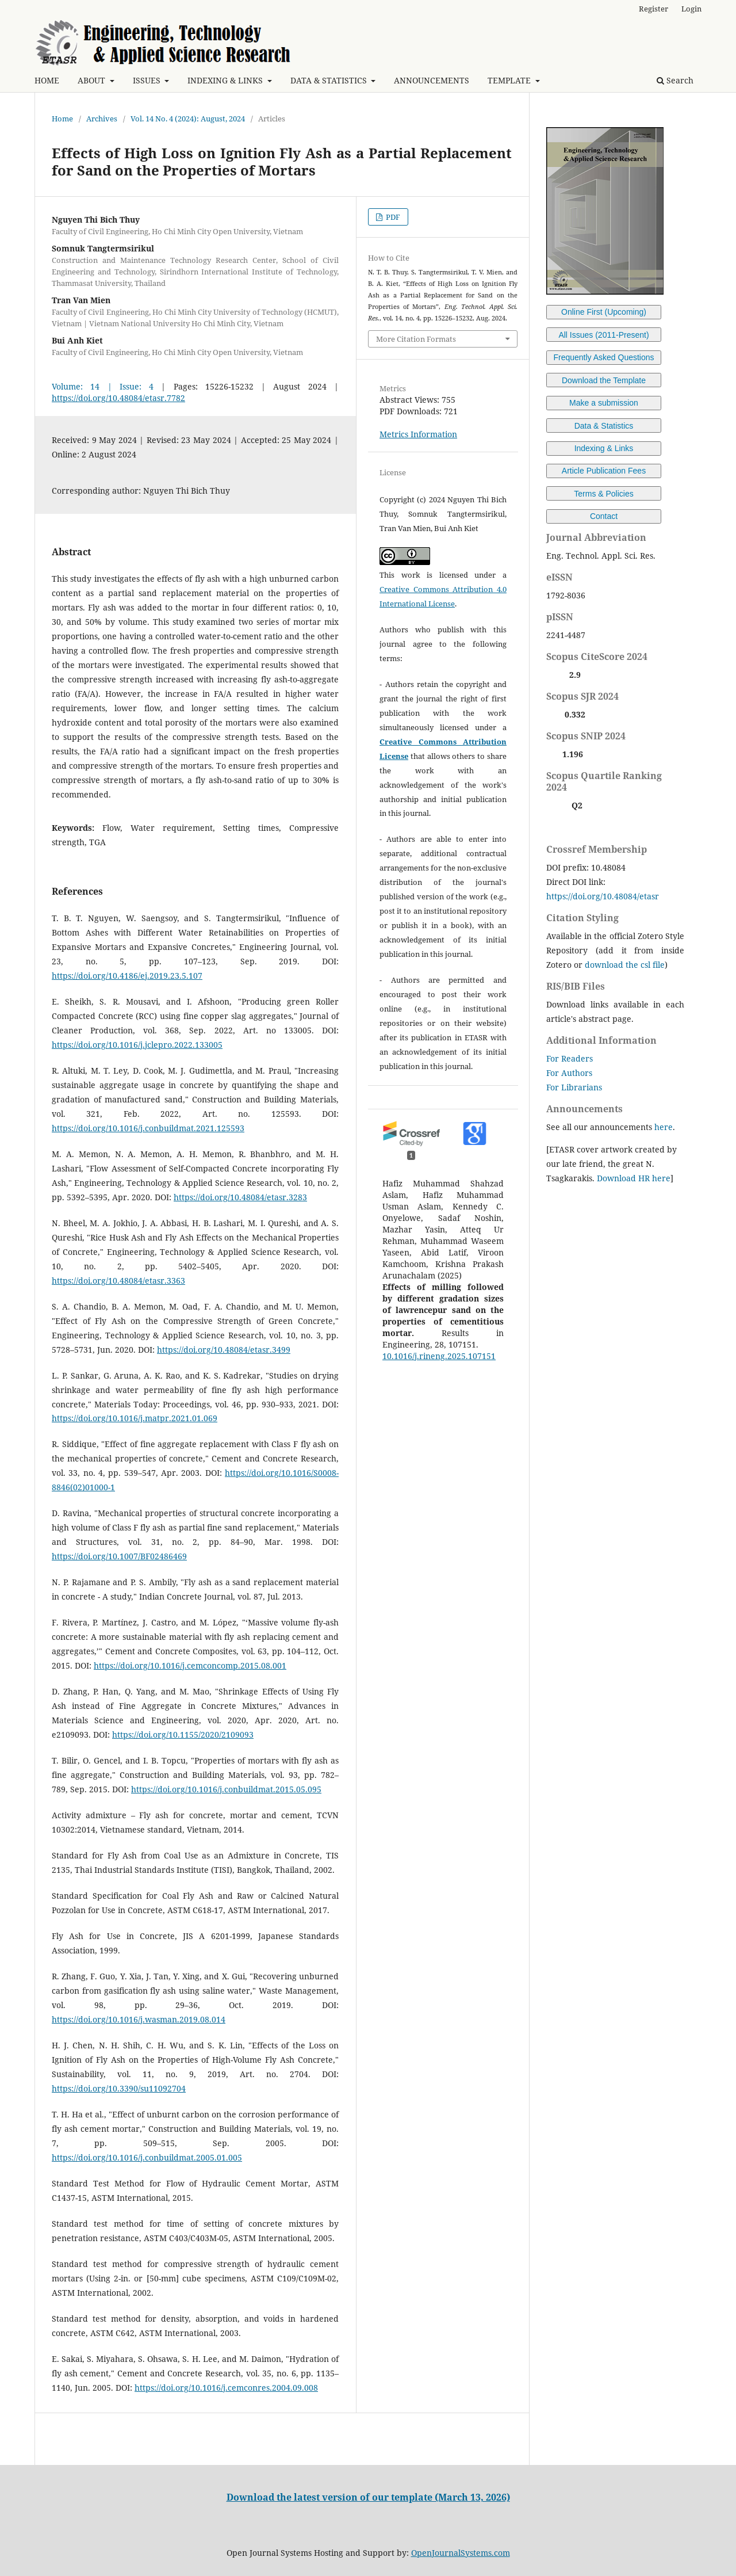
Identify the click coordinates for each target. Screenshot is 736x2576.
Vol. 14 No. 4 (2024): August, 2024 (188, 118)
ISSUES (148, 80)
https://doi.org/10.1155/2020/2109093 (183, 1734)
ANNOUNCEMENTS (431, 80)
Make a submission (603, 402)
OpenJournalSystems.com (460, 2552)
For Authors (569, 1072)
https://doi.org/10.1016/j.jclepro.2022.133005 (137, 1044)
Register (653, 8)
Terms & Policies (603, 493)
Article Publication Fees (604, 470)
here (663, 1126)
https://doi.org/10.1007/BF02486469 (119, 1556)
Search (675, 80)
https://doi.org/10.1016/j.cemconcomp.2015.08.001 (190, 1665)
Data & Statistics (604, 425)
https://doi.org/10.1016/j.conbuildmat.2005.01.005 (147, 2157)
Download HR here (633, 1178)
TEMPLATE (510, 80)
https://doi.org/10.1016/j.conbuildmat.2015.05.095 (226, 1789)
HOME (46, 80)
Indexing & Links (604, 448)
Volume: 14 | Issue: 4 (103, 386)
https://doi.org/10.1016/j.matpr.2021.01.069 (134, 1418)
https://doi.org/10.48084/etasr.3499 (223, 1349)
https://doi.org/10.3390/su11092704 (119, 2088)
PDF (392, 217)
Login (691, 8)
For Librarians (574, 1087)
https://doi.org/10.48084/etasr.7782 (118, 397)
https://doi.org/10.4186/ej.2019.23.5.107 (127, 975)
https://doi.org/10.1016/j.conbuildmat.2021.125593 (148, 1128)
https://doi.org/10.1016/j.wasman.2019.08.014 (138, 2019)
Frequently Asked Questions (603, 357)
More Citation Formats (416, 339)
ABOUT (93, 80)
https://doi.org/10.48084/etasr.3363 (118, 1280)
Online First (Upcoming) (603, 311)
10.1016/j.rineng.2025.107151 (439, 1355)
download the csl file (625, 964)
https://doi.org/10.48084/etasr (602, 896)
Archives (101, 118)
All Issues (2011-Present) (603, 334)
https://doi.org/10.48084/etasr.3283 (240, 1197)
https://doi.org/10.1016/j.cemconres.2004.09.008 (226, 2387)
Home (62, 118)
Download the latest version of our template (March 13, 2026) (368, 2497)
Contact (604, 516)
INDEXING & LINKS (226, 80)
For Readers (569, 1058)
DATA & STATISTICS (329, 80)
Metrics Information (418, 434)
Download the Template (604, 380)
